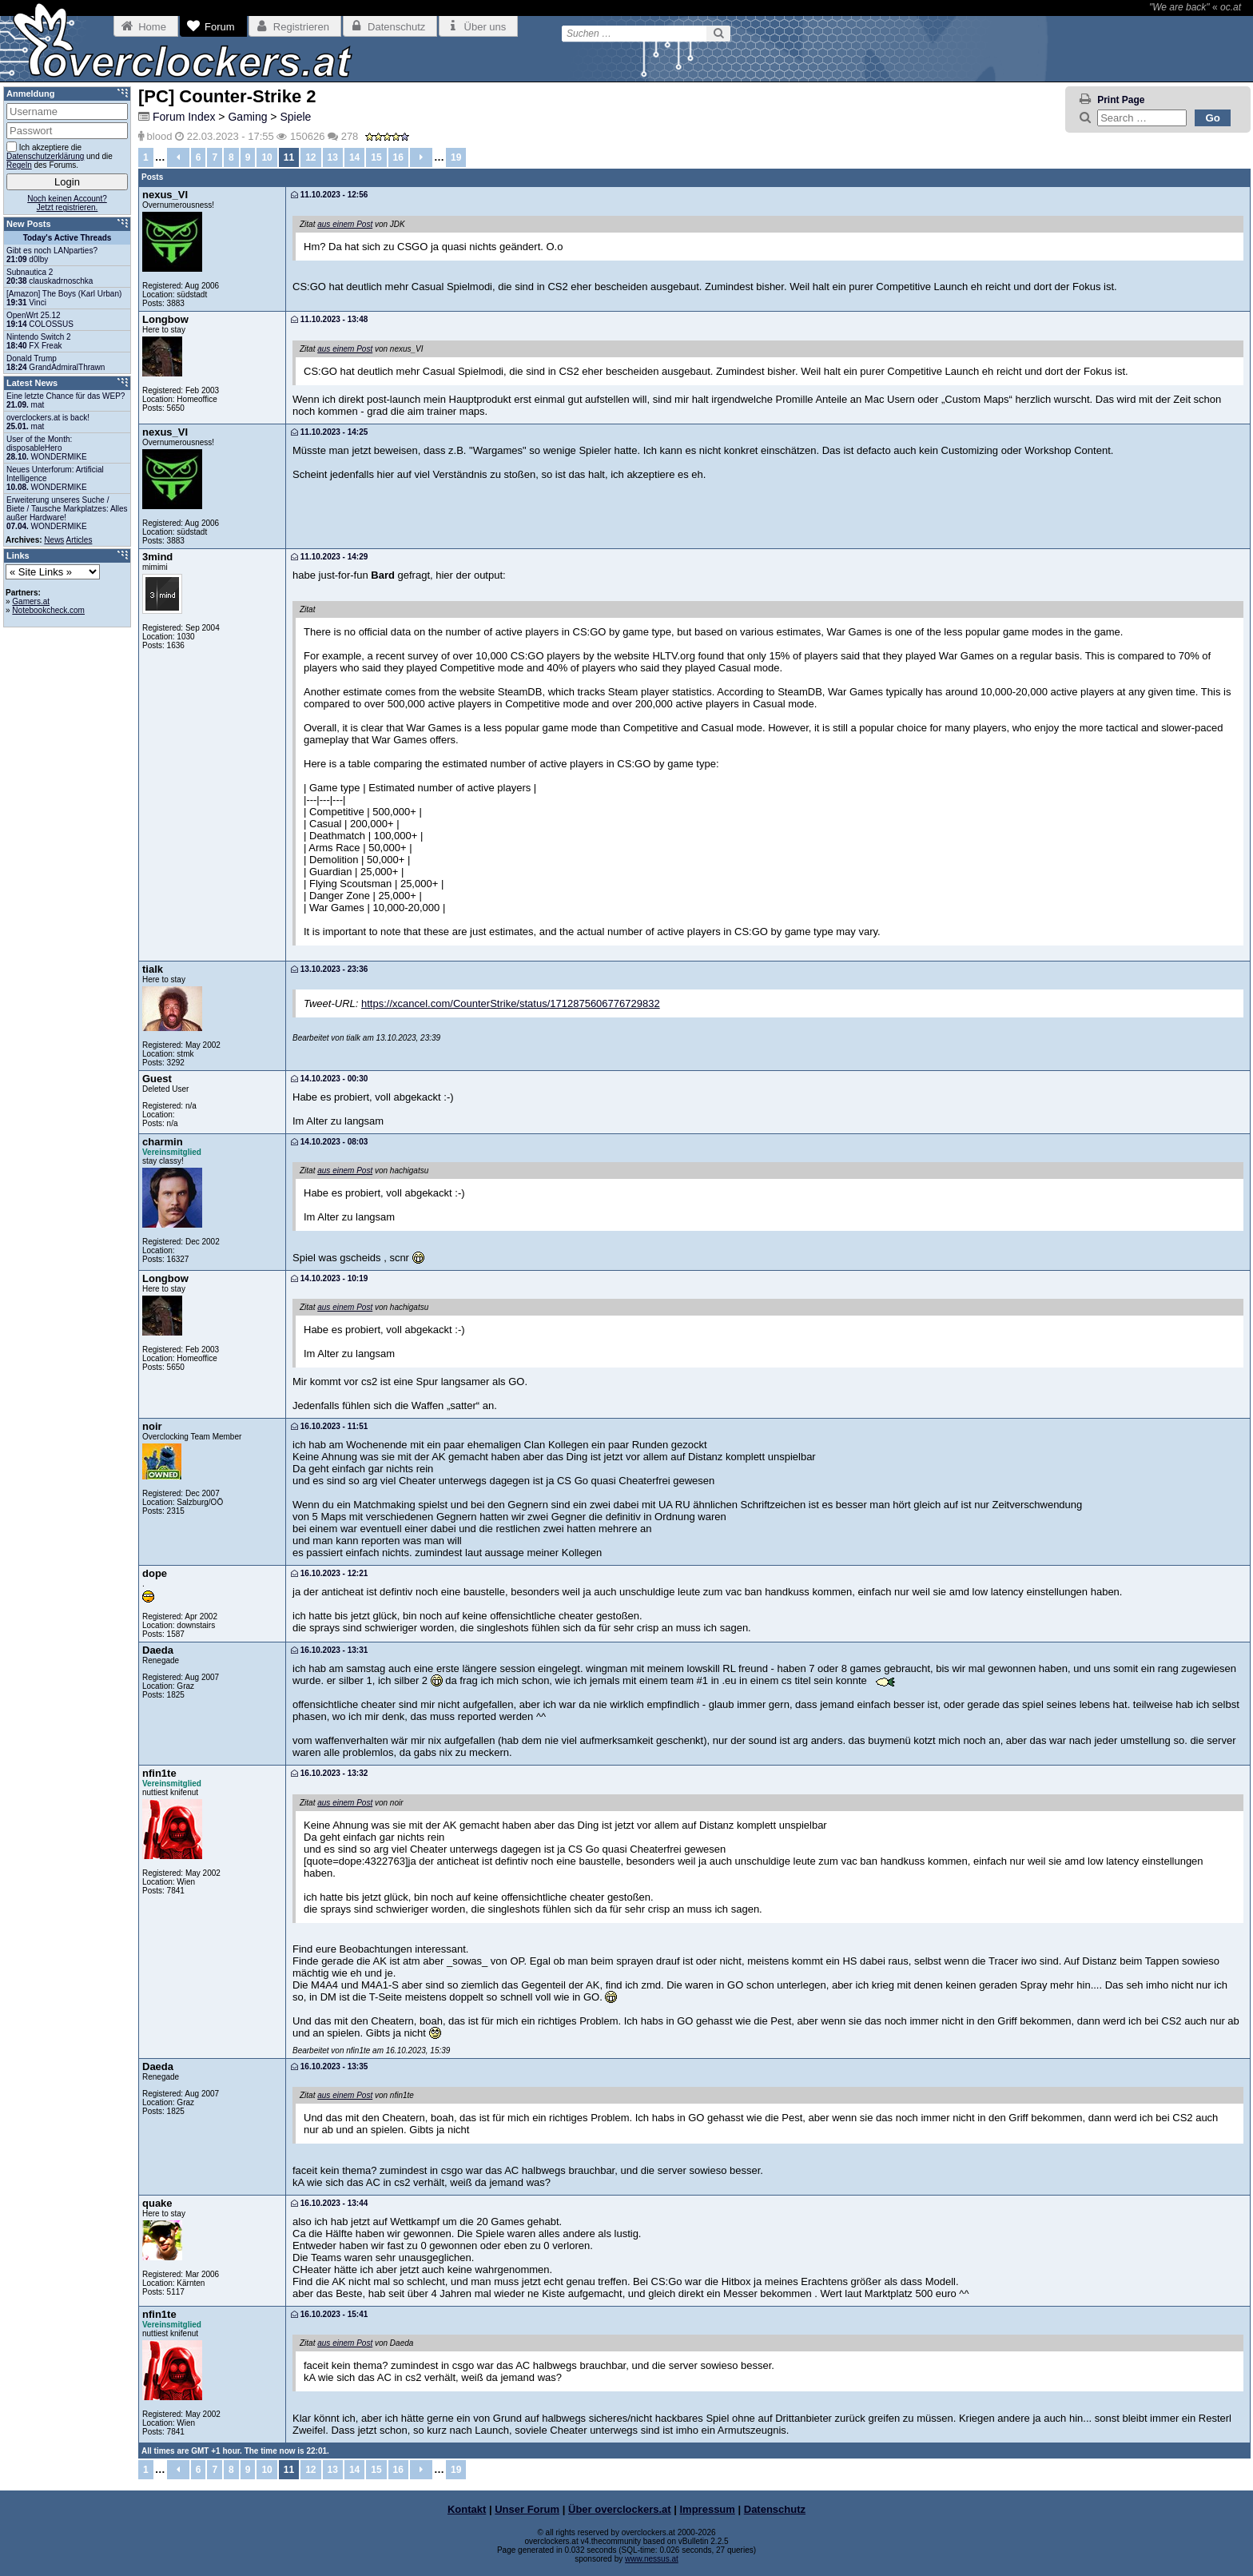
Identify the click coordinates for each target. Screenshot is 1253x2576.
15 (376, 157)
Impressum (707, 2509)
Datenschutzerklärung (45, 156)
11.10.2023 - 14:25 (329, 432)
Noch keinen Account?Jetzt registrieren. (67, 203)
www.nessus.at (651, 2558)
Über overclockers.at (619, 2509)
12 (310, 157)
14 (354, 157)
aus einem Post (344, 224)
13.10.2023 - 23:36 (329, 969)
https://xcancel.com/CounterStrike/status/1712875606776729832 (510, 1003)
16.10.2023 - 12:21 (329, 1573)
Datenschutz (775, 2509)
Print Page (1120, 100)
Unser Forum (527, 2509)
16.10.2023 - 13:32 (329, 1773)
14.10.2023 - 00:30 (329, 1078)
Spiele (295, 116)
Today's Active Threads (67, 237)
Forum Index (184, 116)
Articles (79, 540)
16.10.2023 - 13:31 (329, 1650)
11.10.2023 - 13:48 (329, 319)
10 (266, 157)
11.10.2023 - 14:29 (329, 556)
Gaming (247, 116)
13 (333, 157)
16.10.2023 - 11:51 (329, 1426)
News (54, 540)
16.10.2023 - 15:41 (329, 2314)
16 (398, 157)
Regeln (19, 165)
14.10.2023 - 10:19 (329, 1278)
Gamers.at (31, 601)
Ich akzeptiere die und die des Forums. (59, 155)
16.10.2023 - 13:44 (329, 2203)
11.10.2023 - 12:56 (329, 194)
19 (456, 157)
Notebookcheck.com (48, 610)
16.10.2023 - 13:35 (329, 2066)
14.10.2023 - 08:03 (329, 1141)
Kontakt (467, 2509)
